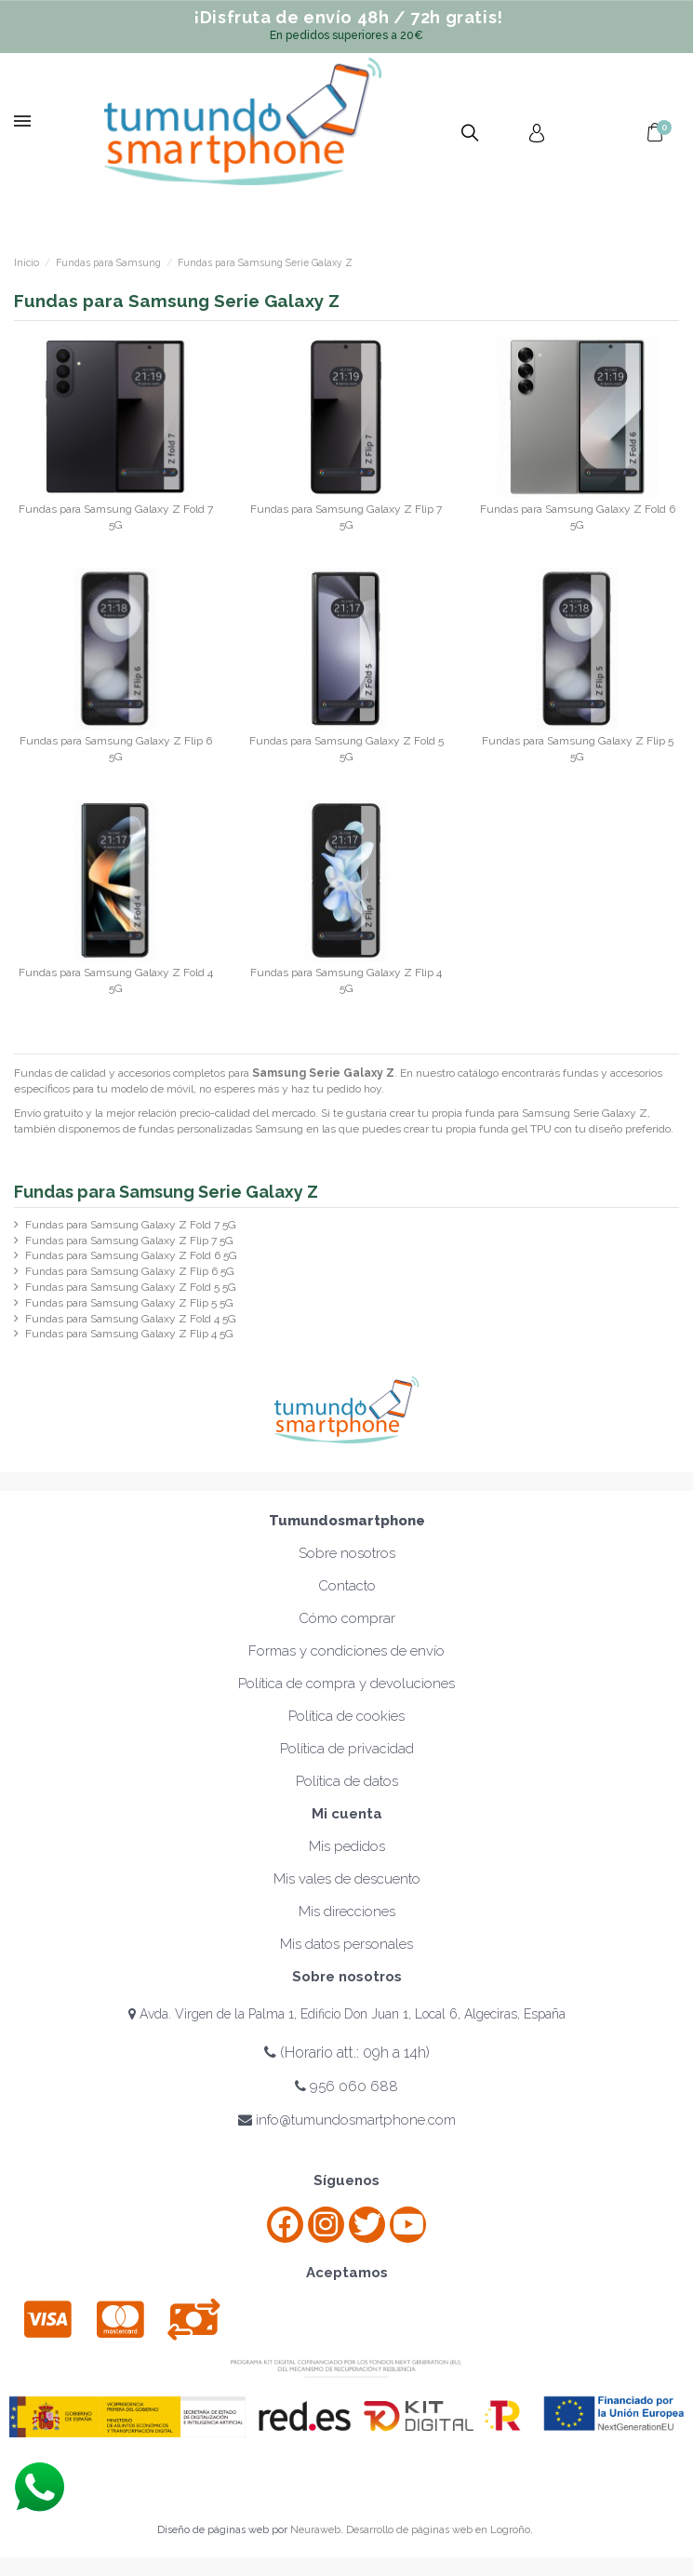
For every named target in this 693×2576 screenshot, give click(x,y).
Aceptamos (347, 2272)
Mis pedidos (347, 1846)
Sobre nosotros (347, 1553)
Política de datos (347, 1781)
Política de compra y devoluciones (346, 1683)
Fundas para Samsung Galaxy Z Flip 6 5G (129, 1271)
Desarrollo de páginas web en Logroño (438, 2530)
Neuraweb (315, 2530)
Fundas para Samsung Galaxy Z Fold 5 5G (130, 1287)
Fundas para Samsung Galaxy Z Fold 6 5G (131, 1255)
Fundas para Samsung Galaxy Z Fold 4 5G (130, 1318)
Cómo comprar (347, 1618)
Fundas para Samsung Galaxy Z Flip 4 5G (129, 1333)
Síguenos (346, 2180)
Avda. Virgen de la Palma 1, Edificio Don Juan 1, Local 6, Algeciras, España (347, 2013)
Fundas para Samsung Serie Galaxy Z (166, 1191)
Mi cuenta (347, 1813)
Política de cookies (346, 1716)
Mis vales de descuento (346, 1879)
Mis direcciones (347, 1911)
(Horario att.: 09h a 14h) (347, 2052)
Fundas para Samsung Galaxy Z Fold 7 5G (130, 1224)
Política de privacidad (347, 1748)
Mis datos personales (346, 1944)
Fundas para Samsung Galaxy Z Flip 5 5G (129, 1302)
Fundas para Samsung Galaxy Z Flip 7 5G (129, 1240)
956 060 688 (346, 2086)
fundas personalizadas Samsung (221, 1128)
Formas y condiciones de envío (346, 1651)
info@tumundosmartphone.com (347, 2120)
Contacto (347, 1585)
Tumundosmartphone (347, 1520)
